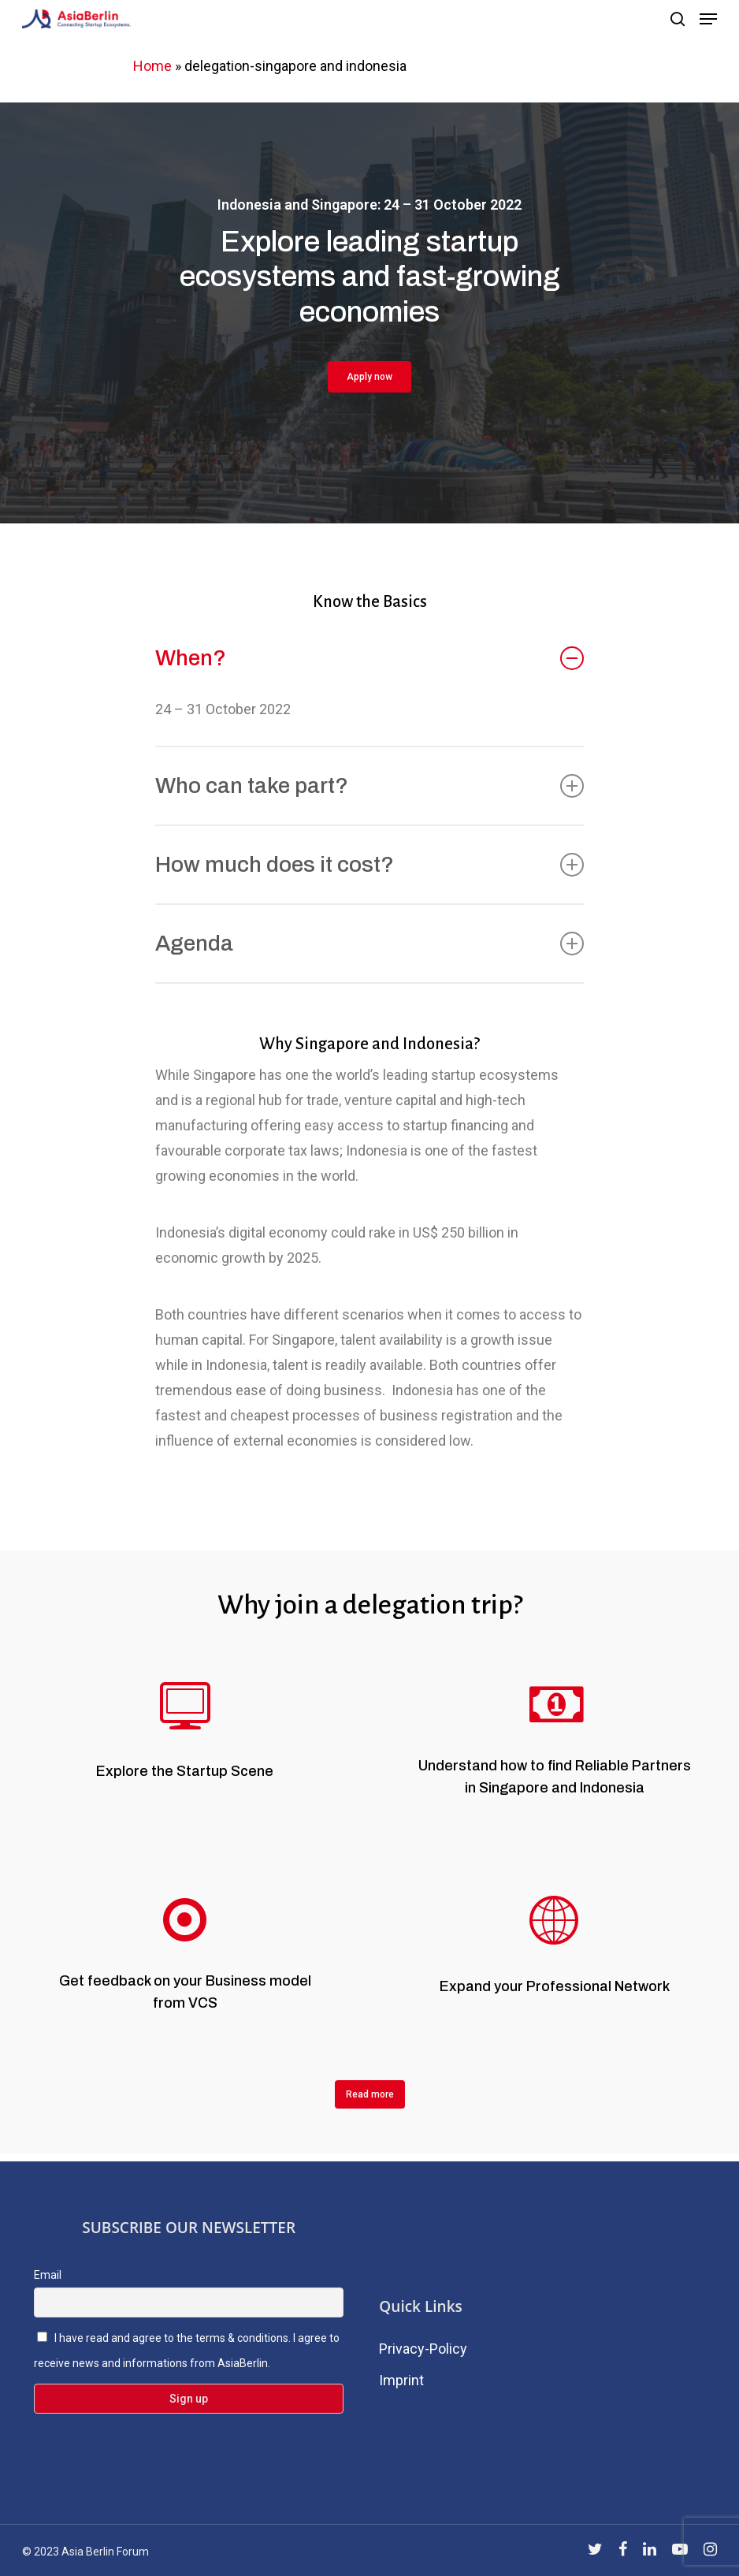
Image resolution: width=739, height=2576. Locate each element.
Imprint (401, 2380)
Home (152, 66)
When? (369, 658)
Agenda (369, 943)
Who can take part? (369, 785)
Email (47, 2275)
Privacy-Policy (423, 2348)
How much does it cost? (369, 864)
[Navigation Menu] (708, 19)
